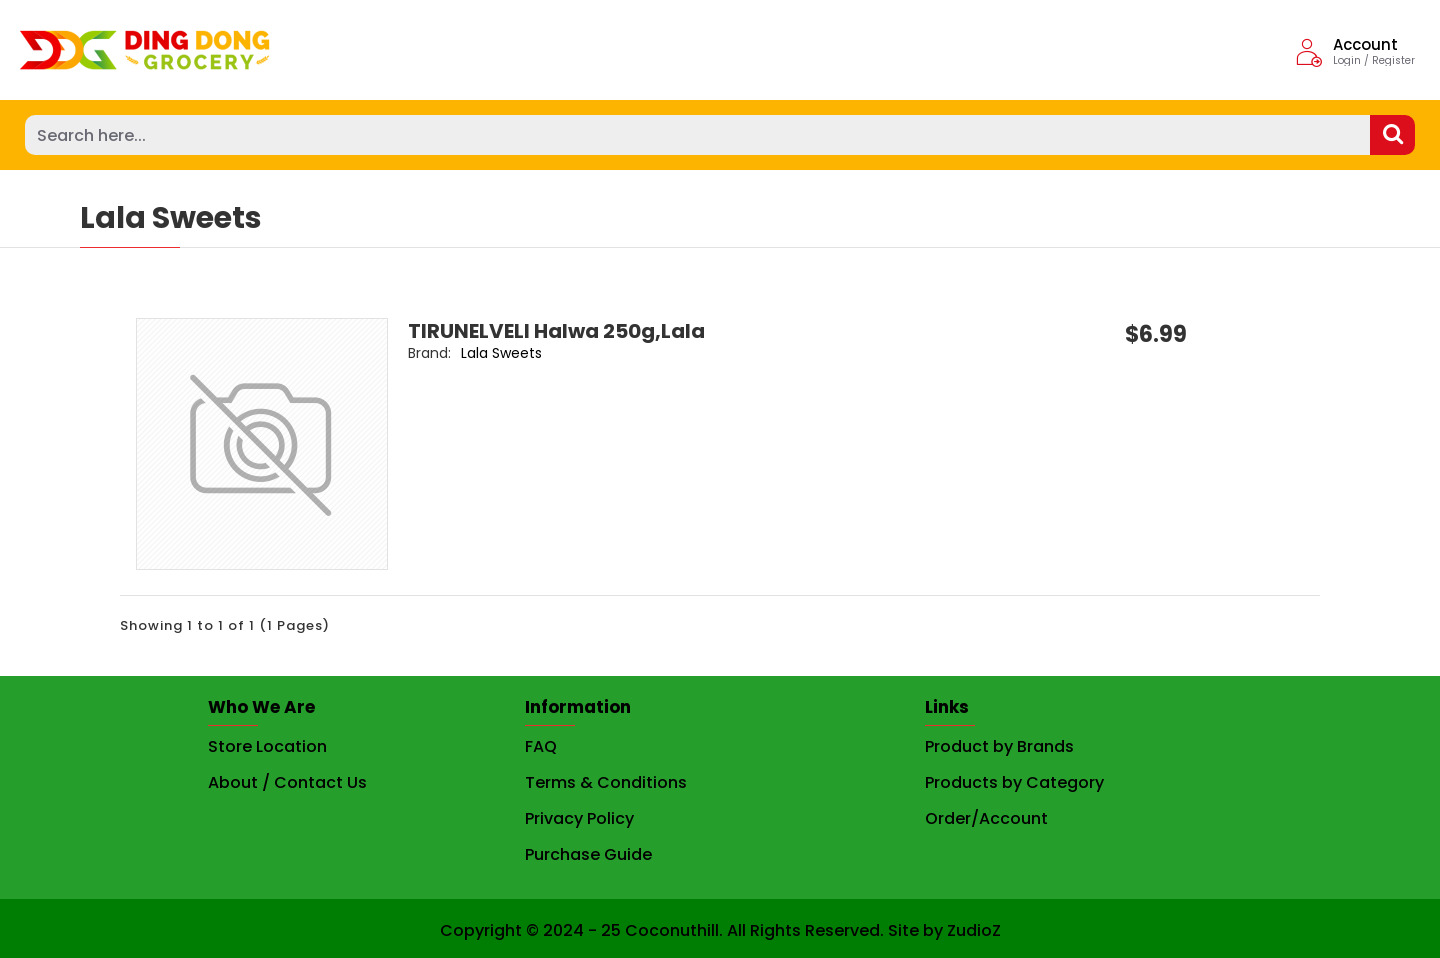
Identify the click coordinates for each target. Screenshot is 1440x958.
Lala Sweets (485, 353)
